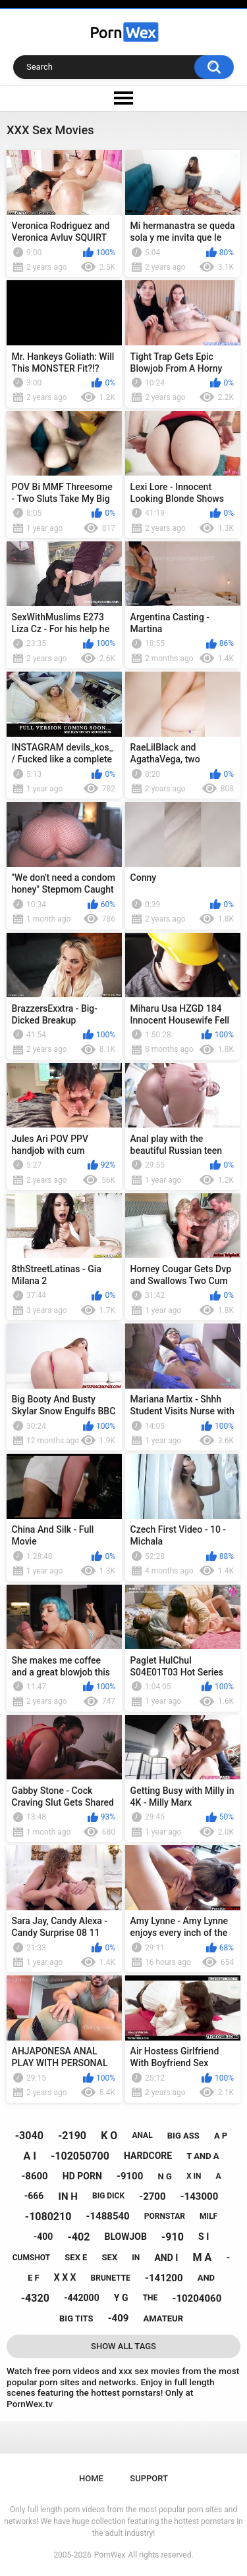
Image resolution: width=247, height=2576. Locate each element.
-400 (43, 2236)
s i (203, 2236)
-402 (79, 2237)
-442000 (81, 2297)
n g (164, 2176)
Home (91, 2478)
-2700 (152, 2196)
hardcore (148, 2155)
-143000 (199, 2196)
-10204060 (196, 2298)
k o (109, 2135)
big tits (76, 2318)
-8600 (34, 2176)
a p (220, 2136)
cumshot (31, 2257)
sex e (76, 2257)
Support (149, 2478)
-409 (118, 2318)
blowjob (126, 2236)
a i (29, 2156)
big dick (108, 2195)
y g (121, 2297)
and (206, 2278)
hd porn (82, 2176)
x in (194, 2176)
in (136, 2257)
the (150, 2297)
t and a (202, 2156)
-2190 (72, 2135)
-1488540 (108, 2216)
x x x (65, 2277)
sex (110, 2257)
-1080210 (48, 2216)
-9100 (130, 2176)
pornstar (164, 2216)
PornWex (110, 2555)
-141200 (164, 2278)
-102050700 (80, 2156)
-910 (172, 2237)
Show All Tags (123, 2346)
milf (208, 2216)
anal (142, 2135)
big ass (183, 2136)
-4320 (35, 2298)
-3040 (29, 2135)
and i (166, 2257)
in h (68, 2196)
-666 (34, 2196)
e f (34, 2278)
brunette (110, 2278)
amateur (163, 2318)
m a (202, 2257)
